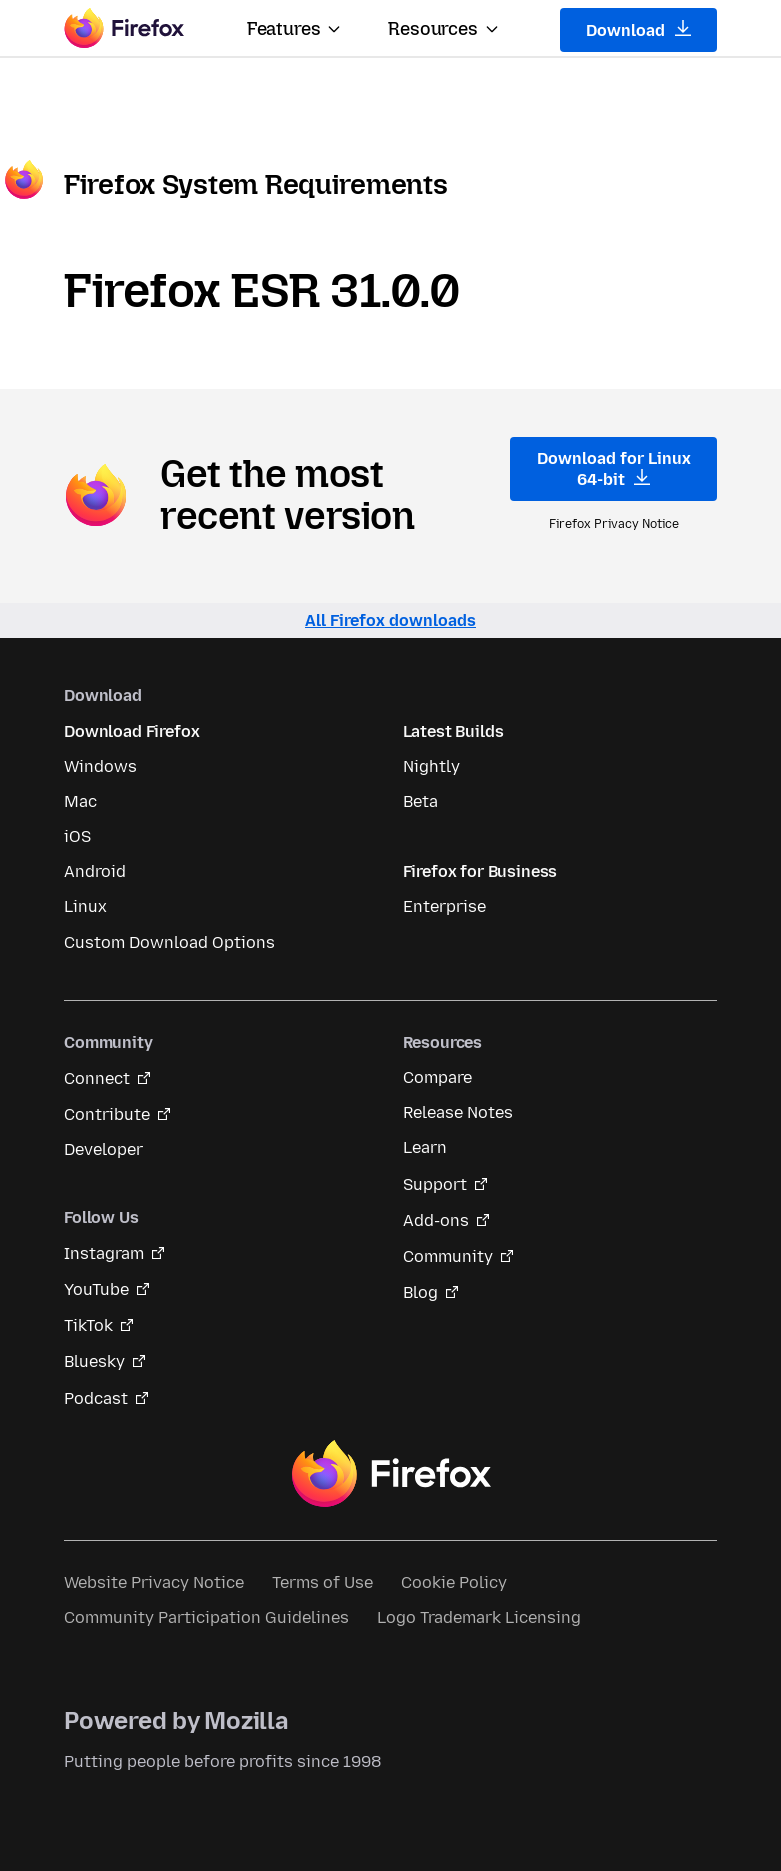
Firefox (391, 1474)
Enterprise (444, 906)
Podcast (96, 1398)
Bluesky (94, 1361)
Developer (103, 1149)
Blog (420, 1292)
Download (638, 30)
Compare (437, 1077)
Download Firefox (131, 731)
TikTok (88, 1325)
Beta (420, 801)
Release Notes (458, 1112)
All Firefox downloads (390, 620)
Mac (80, 801)
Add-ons (436, 1220)
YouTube (96, 1289)
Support (435, 1184)
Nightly (431, 766)
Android (95, 871)
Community (448, 1256)
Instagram (104, 1253)
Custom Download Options (169, 942)
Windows (100, 766)
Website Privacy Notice (154, 1582)
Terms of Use (322, 1582)
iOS (77, 836)
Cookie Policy (454, 1582)
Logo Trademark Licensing (479, 1617)
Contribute (107, 1114)
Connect (97, 1078)
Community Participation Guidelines (206, 1617)
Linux (85, 906)
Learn (425, 1147)
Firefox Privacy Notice (614, 524)
